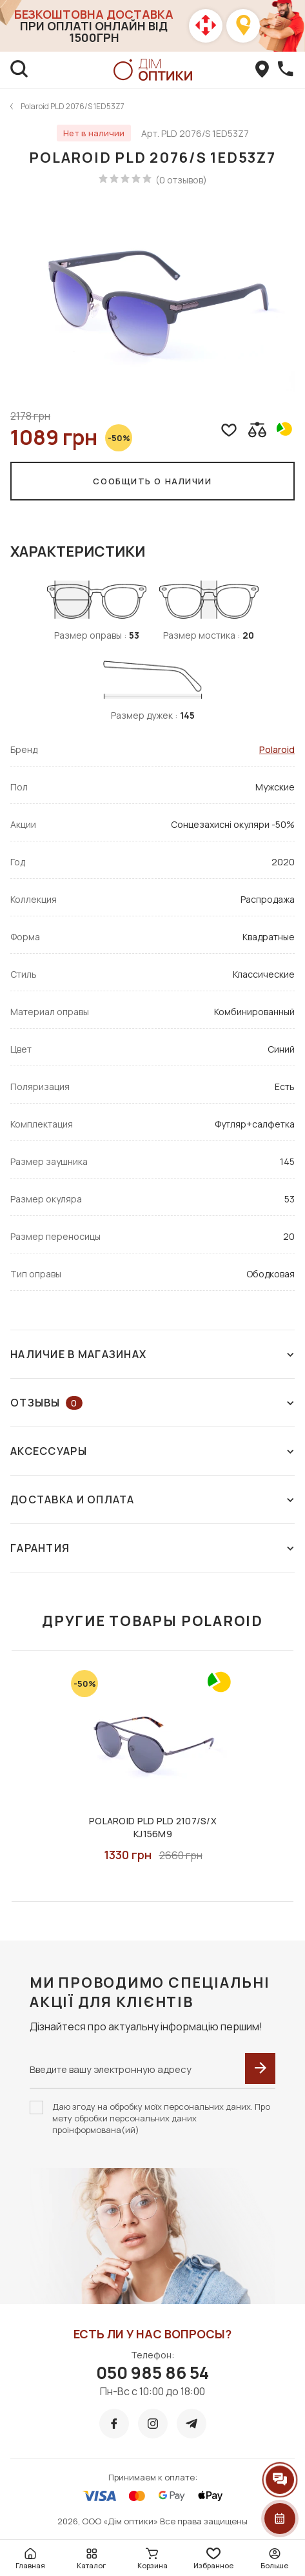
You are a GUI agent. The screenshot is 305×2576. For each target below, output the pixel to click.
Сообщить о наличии (152, 481)
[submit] (260, 2068)
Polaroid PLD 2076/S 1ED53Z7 (72, 106)
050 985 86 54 (152, 2372)
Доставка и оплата (152, 1499)
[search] (19, 69)
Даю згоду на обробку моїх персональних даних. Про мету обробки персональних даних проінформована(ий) (161, 2118)
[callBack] (286, 69)
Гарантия (152, 1548)
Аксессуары (152, 1451)
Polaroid (277, 749)
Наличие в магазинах (152, 1354)
